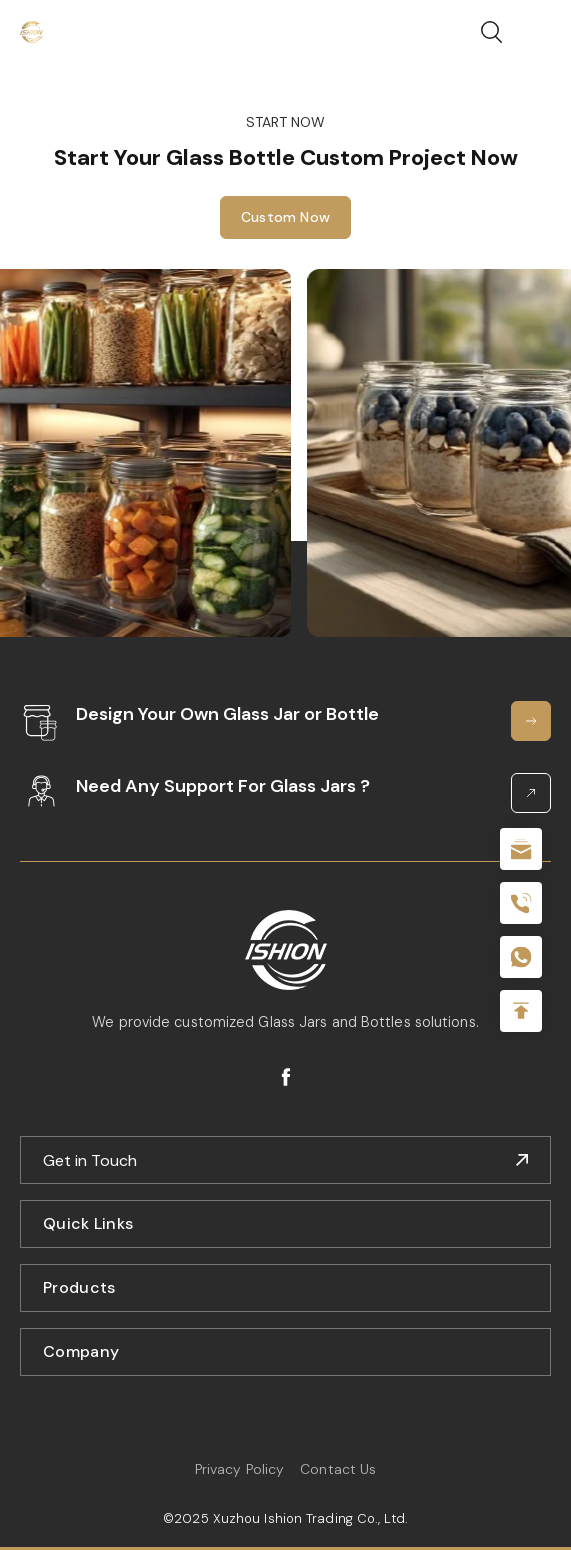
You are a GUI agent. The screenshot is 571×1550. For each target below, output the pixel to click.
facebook (286, 1077)
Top (521, 1011)
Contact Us (338, 1469)
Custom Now (285, 225)
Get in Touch (90, 1160)
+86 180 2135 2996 (521, 903)
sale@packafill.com (521, 849)
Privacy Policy (239, 1469)
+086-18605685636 (521, 957)
